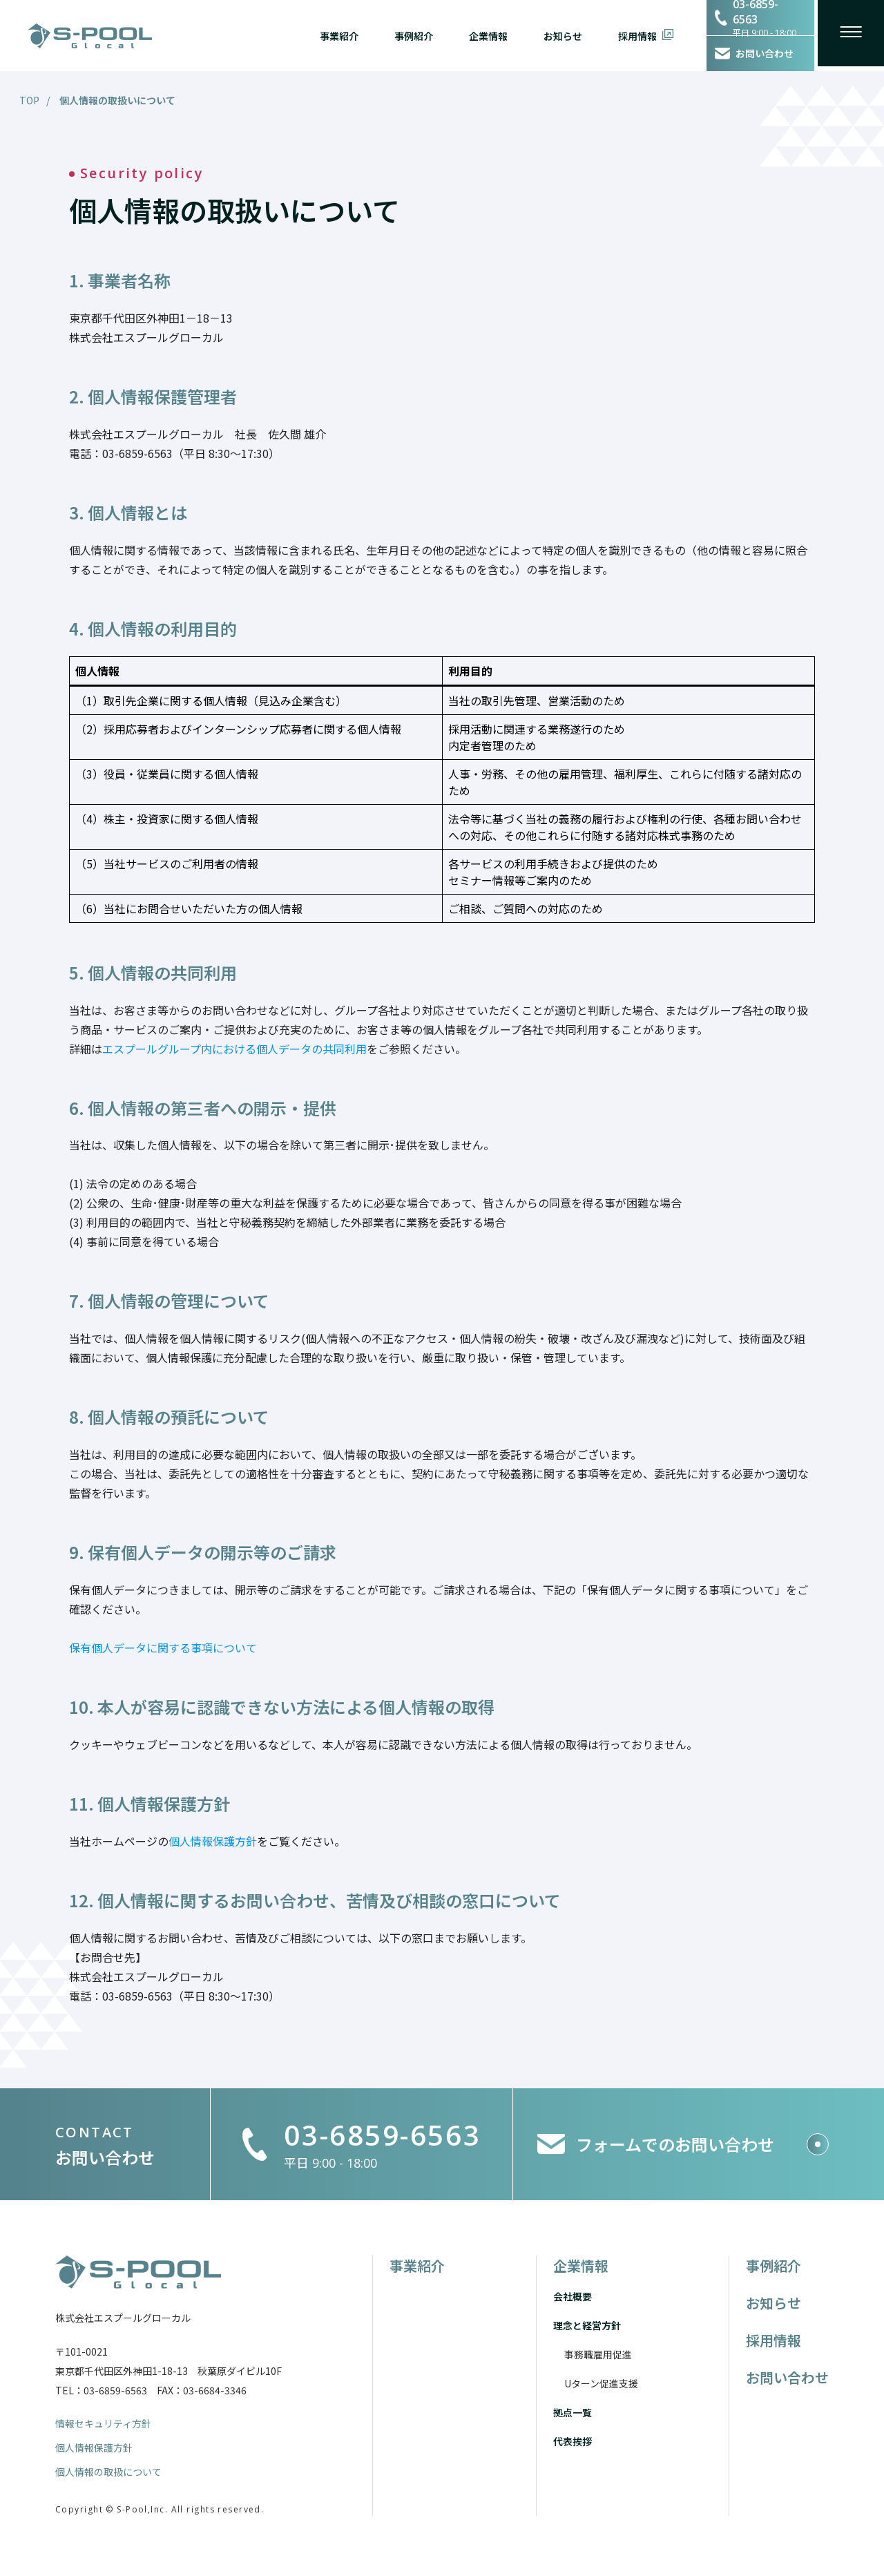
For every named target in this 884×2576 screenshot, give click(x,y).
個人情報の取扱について (108, 2474)
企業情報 (480, 34)
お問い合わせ (787, 2377)
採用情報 (629, 34)
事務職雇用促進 (598, 2354)
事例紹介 (405, 34)
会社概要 (572, 2296)
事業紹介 (330, 34)
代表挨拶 (572, 2441)
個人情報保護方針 (94, 2449)
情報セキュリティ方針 (103, 2423)
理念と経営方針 (587, 2325)
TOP (29, 100)
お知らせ (554, 34)
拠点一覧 (572, 2412)
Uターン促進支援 (601, 2383)
